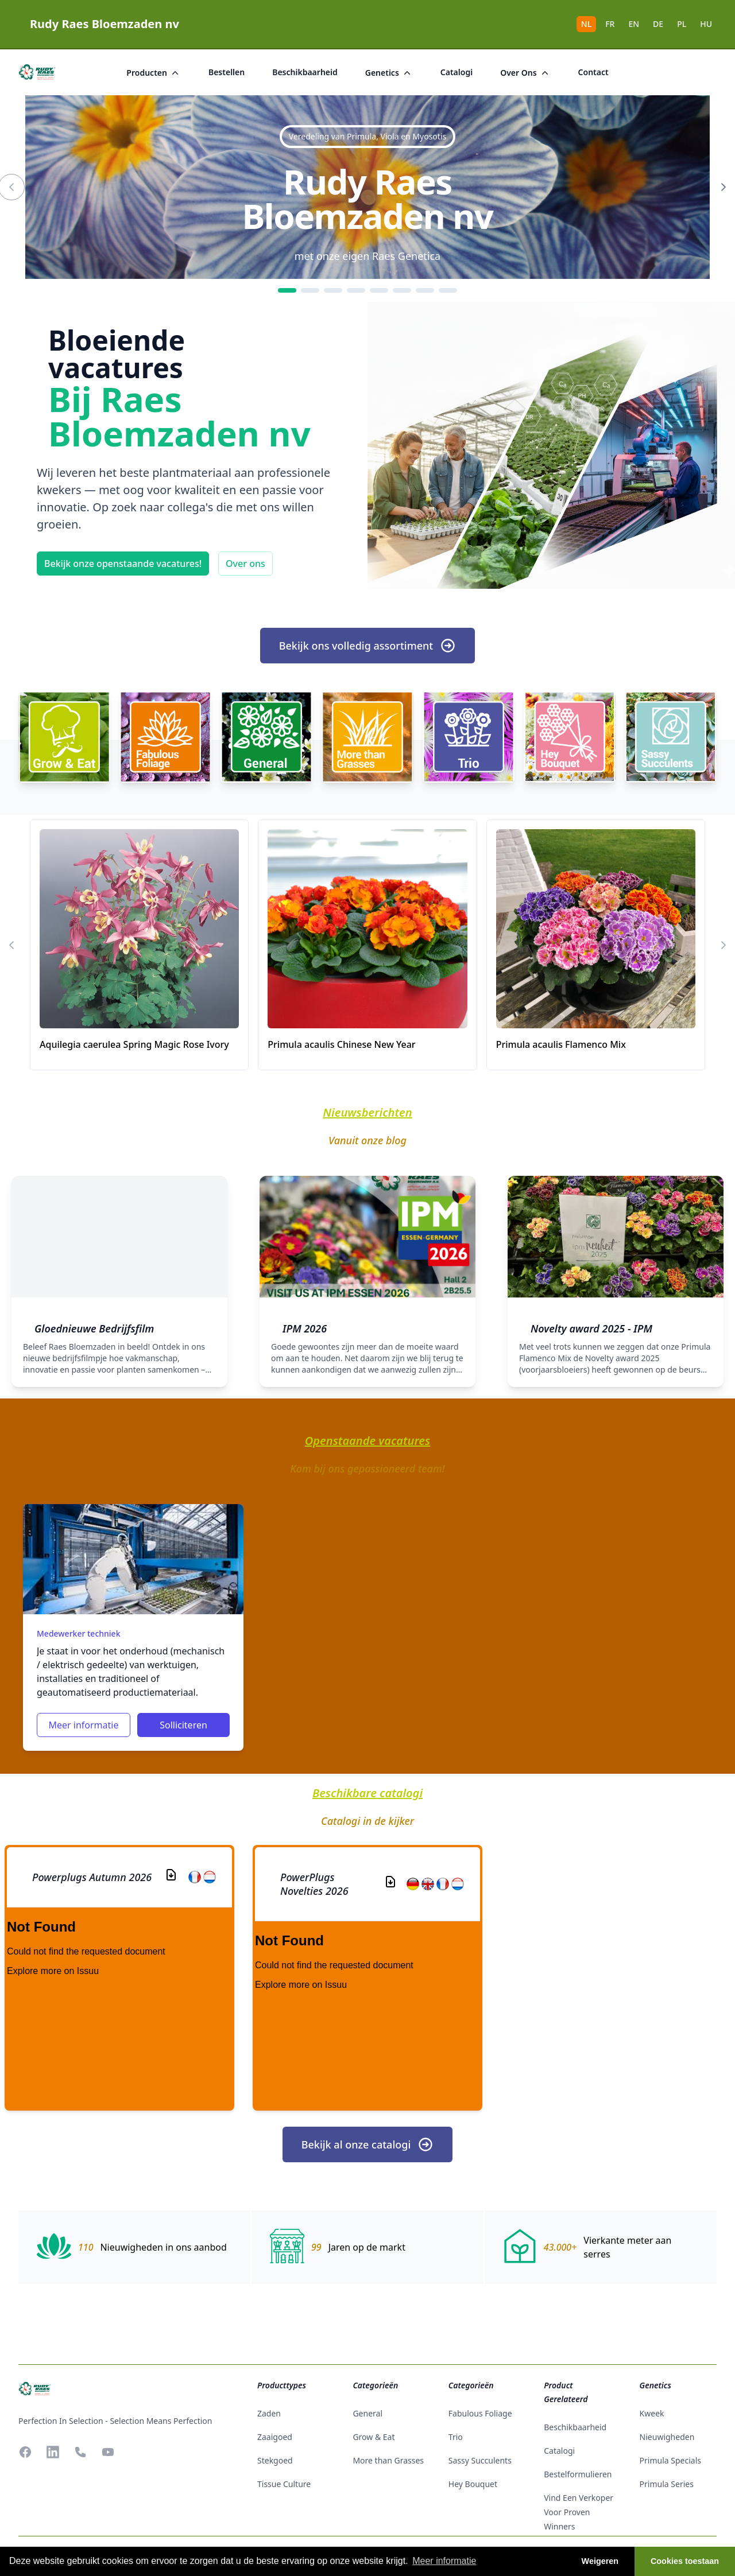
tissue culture (284, 2483)
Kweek (652, 2413)
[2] (310, 290)
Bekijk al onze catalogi (367, 2144)
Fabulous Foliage (480, 2413)
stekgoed (275, 2460)
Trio (455, 2436)
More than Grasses (388, 2460)
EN (633, 23)
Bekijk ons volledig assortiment (367, 646)
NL (586, 23)
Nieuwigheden (667, 2436)
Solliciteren (183, 1725)
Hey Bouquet (472, 2483)
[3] (333, 290)
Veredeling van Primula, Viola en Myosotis (367, 136)
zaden (269, 2413)
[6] (402, 290)
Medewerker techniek (78, 1633)
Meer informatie (83, 1725)
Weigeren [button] (600, 2561)
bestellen (226, 72)
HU (706, 23)
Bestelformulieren (578, 2474)
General (367, 2413)
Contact (593, 72)
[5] (379, 290)
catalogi (456, 72)
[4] (356, 290)
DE (658, 23)
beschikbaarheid (305, 72)
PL (681, 23)
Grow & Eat (373, 2436)
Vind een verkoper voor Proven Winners (578, 2512)
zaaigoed (274, 2436)
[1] (287, 290)
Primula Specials (670, 2460)
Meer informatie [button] (444, 2561)
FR (609, 23)
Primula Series (667, 2483)
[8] (448, 290)
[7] (425, 290)
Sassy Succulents (480, 2460)
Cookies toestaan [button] (685, 2561)
